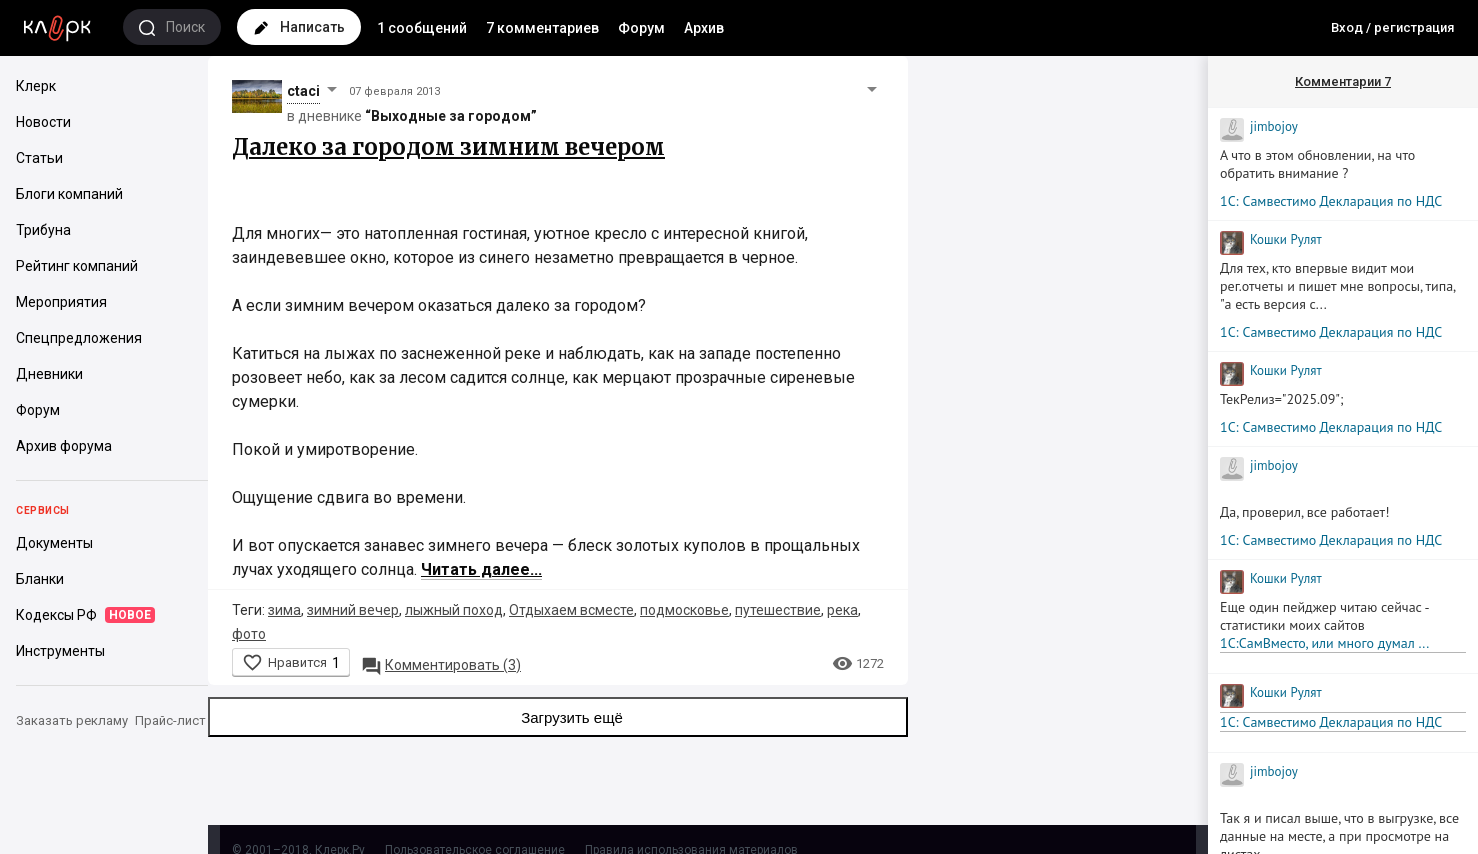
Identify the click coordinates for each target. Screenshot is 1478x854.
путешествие (778, 610)
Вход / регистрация (1392, 27)
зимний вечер (353, 610)
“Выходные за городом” (451, 116)
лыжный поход (454, 610)
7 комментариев (542, 28)
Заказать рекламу (72, 720)
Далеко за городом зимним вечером (448, 147)
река (842, 610)
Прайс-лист (170, 720)
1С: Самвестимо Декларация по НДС (1331, 201)
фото (249, 634)
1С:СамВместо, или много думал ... (1324, 643)
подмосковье (684, 610)
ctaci (303, 91)
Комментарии (1343, 81)
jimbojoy (1274, 126)
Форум (641, 28)
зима (284, 610)
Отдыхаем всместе (571, 610)
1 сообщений (422, 28)
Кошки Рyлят (1286, 239)
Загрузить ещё (558, 717)
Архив (704, 28)
